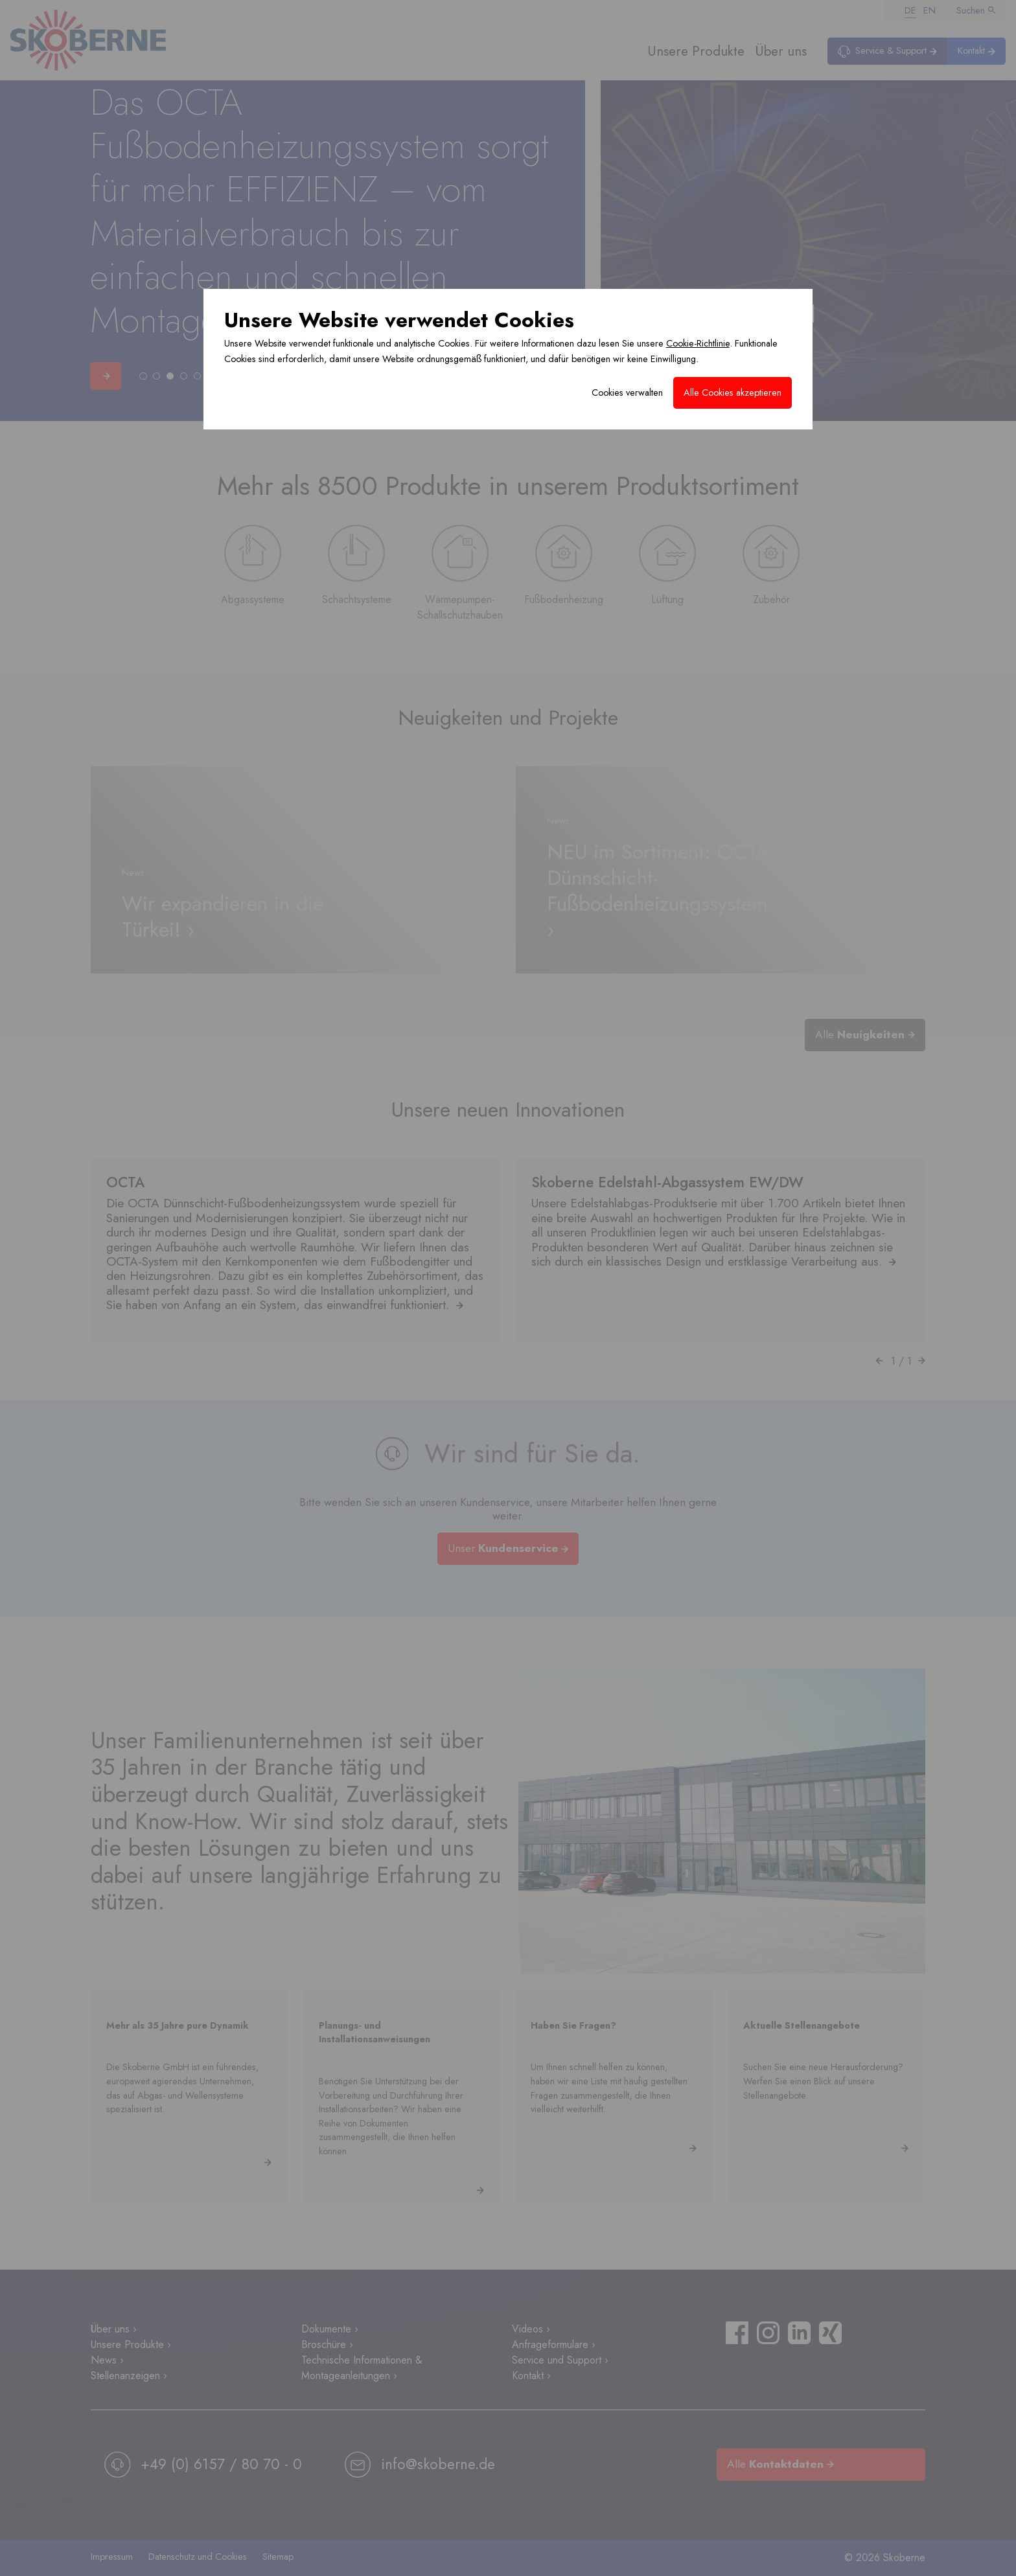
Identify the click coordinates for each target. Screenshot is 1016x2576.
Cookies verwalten (627, 392)
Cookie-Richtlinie (698, 343)
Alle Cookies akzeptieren (732, 392)
